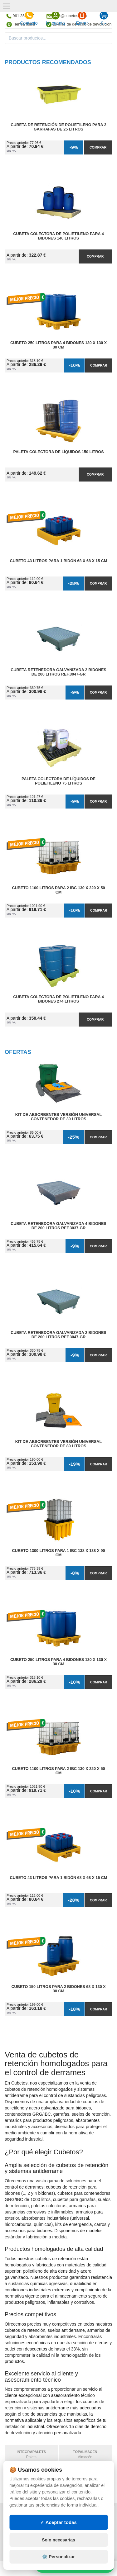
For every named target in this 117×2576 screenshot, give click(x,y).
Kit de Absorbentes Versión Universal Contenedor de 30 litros (58, 1116)
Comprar (98, 147)
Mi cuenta (55, 18)
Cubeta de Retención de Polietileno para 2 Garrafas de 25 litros (58, 127)
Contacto (28, 18)
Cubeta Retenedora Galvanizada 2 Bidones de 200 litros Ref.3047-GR (58, 672)
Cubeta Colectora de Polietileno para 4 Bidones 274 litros (58, 999)
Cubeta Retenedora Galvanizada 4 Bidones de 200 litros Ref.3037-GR (58, 1226)
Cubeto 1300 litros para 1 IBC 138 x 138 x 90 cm (58, 1553)
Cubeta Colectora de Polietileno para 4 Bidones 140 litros (58, 236)
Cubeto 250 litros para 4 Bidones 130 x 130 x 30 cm (58, 345)
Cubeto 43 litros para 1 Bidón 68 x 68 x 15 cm (58, 561)
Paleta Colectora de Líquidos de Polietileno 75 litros (58, 781)
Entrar (82, 18)
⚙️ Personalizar (58, 2556)
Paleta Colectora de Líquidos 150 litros (58, 452)
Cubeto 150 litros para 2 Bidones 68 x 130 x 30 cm (58, 1989)
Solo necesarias (58, 2539)
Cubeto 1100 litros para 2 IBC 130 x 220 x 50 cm (58, 890)
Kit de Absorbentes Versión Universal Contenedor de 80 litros (58, 1444)
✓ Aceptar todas (58, 2522)
